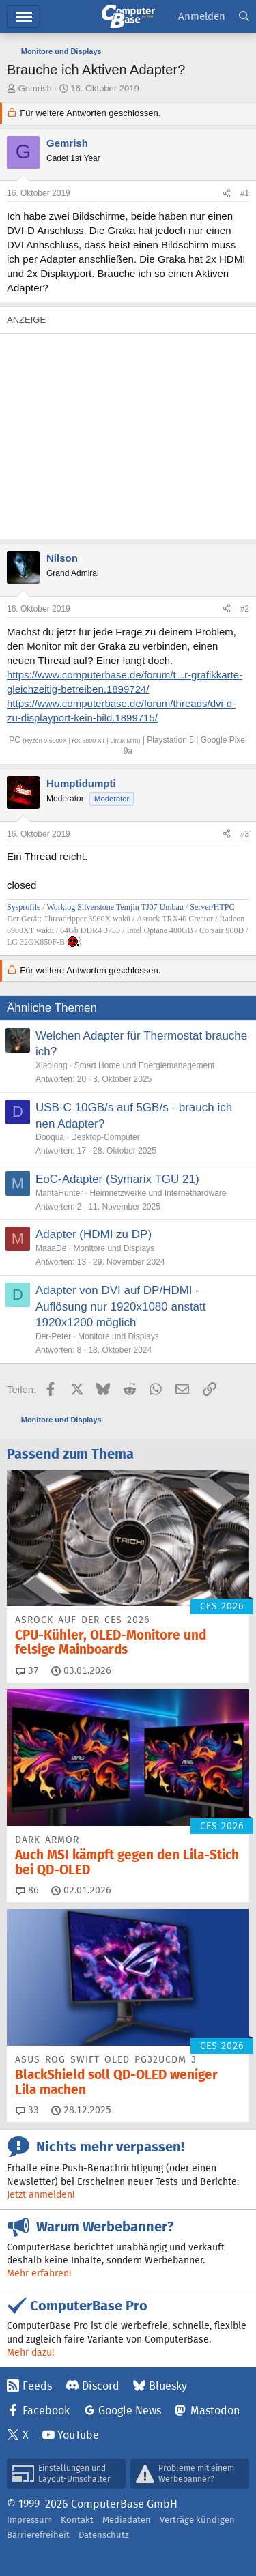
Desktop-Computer (105, 1137)
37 (27, 1670)
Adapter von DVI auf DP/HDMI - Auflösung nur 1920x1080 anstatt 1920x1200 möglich (120, 1307)
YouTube (78, 2435)
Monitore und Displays (113, 1248)
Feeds (37, 2386)
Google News (129, 2410)
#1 (244, 193)
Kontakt (77, 2519)
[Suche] (244, 16)
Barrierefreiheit (38, 2534)
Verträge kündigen (197, 2519)
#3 (244, 834)
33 (27, 2110)
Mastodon (215, 2410)
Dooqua (49, 1137)
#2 (244, 609)
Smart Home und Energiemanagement (144, 1065)
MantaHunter (59, 1193)
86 (27, 1890)
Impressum (29, 2519)
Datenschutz (104, 2534)
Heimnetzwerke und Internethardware (157, 1193)
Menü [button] (23, 16)
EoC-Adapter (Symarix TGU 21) (117, 1179)
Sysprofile (24, 907)
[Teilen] (227, 193)
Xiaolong (51, 1065)
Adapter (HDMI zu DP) (93, 1234)
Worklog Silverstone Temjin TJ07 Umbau (114, 907)
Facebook (46, 2410)
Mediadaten (126, 2519)
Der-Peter (53, 1336)
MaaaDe (50, 1248)
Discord (100, 2386)
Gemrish (35, 88)
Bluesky (168, 2386)
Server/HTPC (212, 907)
